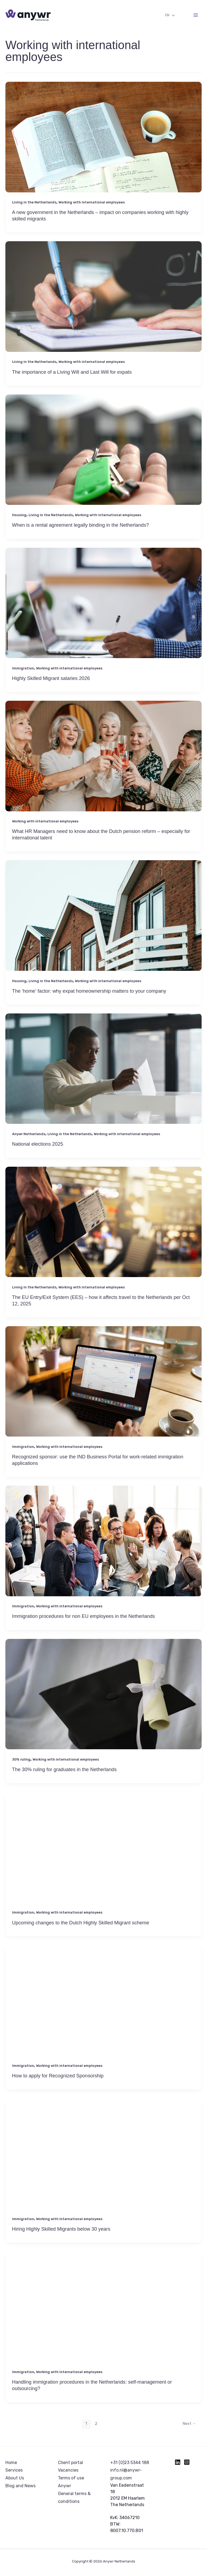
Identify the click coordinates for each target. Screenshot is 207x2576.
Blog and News (20, 2485)
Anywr (64, 2485)
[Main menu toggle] (195, 15)
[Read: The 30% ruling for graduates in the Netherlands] (103, 1704)
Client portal (70, 2462)
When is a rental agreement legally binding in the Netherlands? (80, 525)
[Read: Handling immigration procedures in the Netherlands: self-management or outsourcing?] (103, 2316)
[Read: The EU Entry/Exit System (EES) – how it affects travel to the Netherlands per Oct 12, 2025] (103, 1229)
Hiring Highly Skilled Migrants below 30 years (61, 2229)
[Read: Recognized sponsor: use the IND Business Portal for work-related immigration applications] (103, 1391)
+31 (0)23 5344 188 (129, 2462)
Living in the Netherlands (34, 202)
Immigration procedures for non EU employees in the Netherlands (83, 1616)
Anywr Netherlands (28, 1134)
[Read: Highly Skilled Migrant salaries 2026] (103, 612)
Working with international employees (91, 202)
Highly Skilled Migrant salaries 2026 (51, 678)
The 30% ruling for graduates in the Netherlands (64, 1769)
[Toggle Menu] (172, 15)
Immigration (23, 668)
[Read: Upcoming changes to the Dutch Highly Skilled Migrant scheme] (103, 1857)
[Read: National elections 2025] (103, 1078)
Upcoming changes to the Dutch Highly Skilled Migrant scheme (80, 1922)
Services (14, 2470)
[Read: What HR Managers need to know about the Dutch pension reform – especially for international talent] (103, 765)
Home (11, 2462)
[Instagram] (187, 2462)
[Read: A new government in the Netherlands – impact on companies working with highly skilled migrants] (103, 145)
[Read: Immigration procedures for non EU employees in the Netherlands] (103, 1550)
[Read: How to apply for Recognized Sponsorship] (103, 2010)
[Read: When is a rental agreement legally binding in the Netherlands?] (103, 459)
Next (189, 2423)
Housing (19, 515)
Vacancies (68, 2470)
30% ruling (21, 1759)
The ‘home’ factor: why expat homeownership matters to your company (89, 991)
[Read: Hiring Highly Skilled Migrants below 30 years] (103, 2163)
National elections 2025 (37, 1144)
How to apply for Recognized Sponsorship (58, 2075)
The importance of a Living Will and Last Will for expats (72, 372)
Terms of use (71, 2477)
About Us (14, 2477)
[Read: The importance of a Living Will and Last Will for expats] (103, 306)
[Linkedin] (178, 2462)
